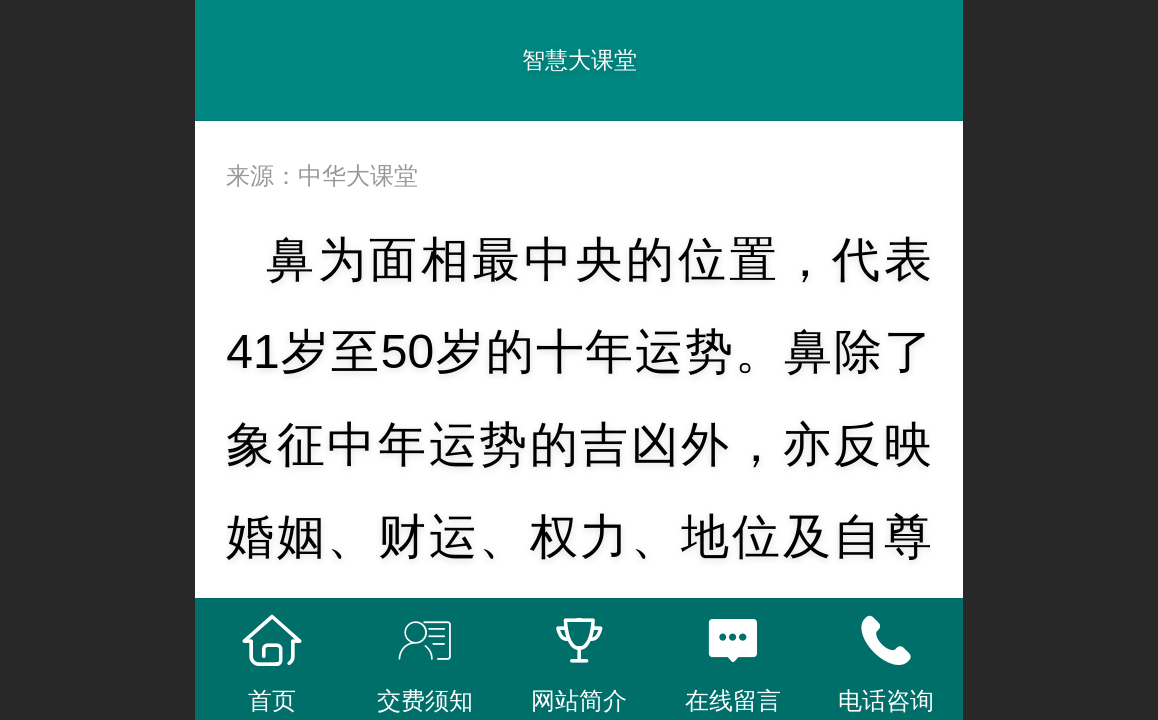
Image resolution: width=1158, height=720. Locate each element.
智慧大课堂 (579, 60)
